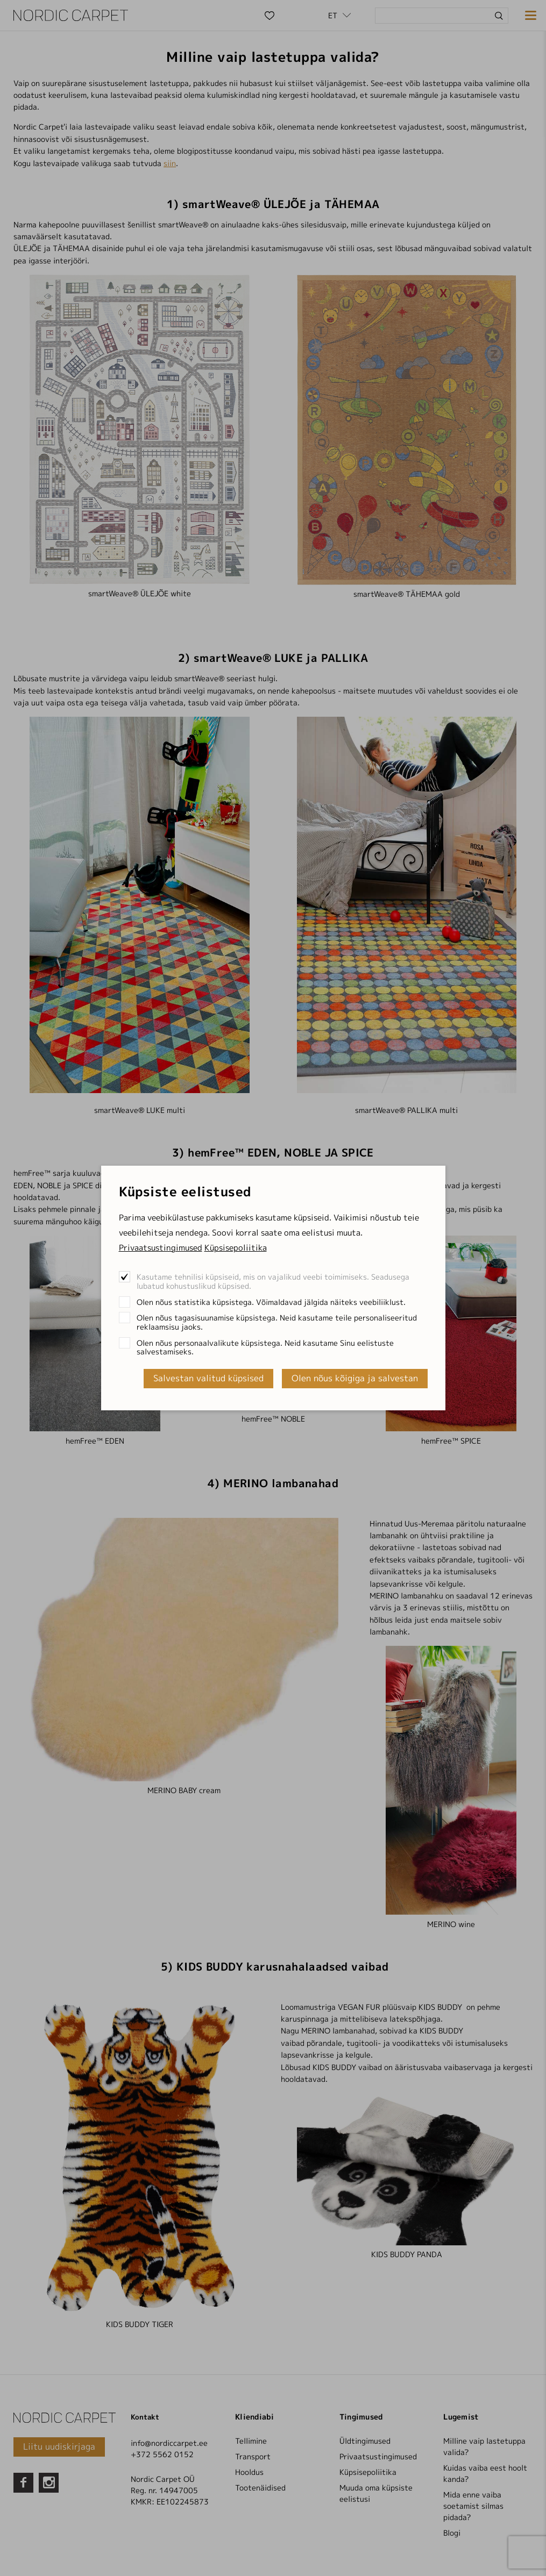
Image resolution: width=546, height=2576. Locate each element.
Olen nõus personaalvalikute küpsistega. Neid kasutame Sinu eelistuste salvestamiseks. (265, 1347)
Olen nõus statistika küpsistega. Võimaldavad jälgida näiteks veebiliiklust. (271, 1302)
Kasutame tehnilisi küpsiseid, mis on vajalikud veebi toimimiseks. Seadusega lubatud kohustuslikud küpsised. (273, 1281)
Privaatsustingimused (160, 1247)
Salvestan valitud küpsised (208, 1378)
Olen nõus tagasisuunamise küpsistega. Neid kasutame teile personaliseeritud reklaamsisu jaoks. (277, 1322)
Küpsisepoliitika (235, 1247)
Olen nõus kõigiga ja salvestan (355, 1378)
